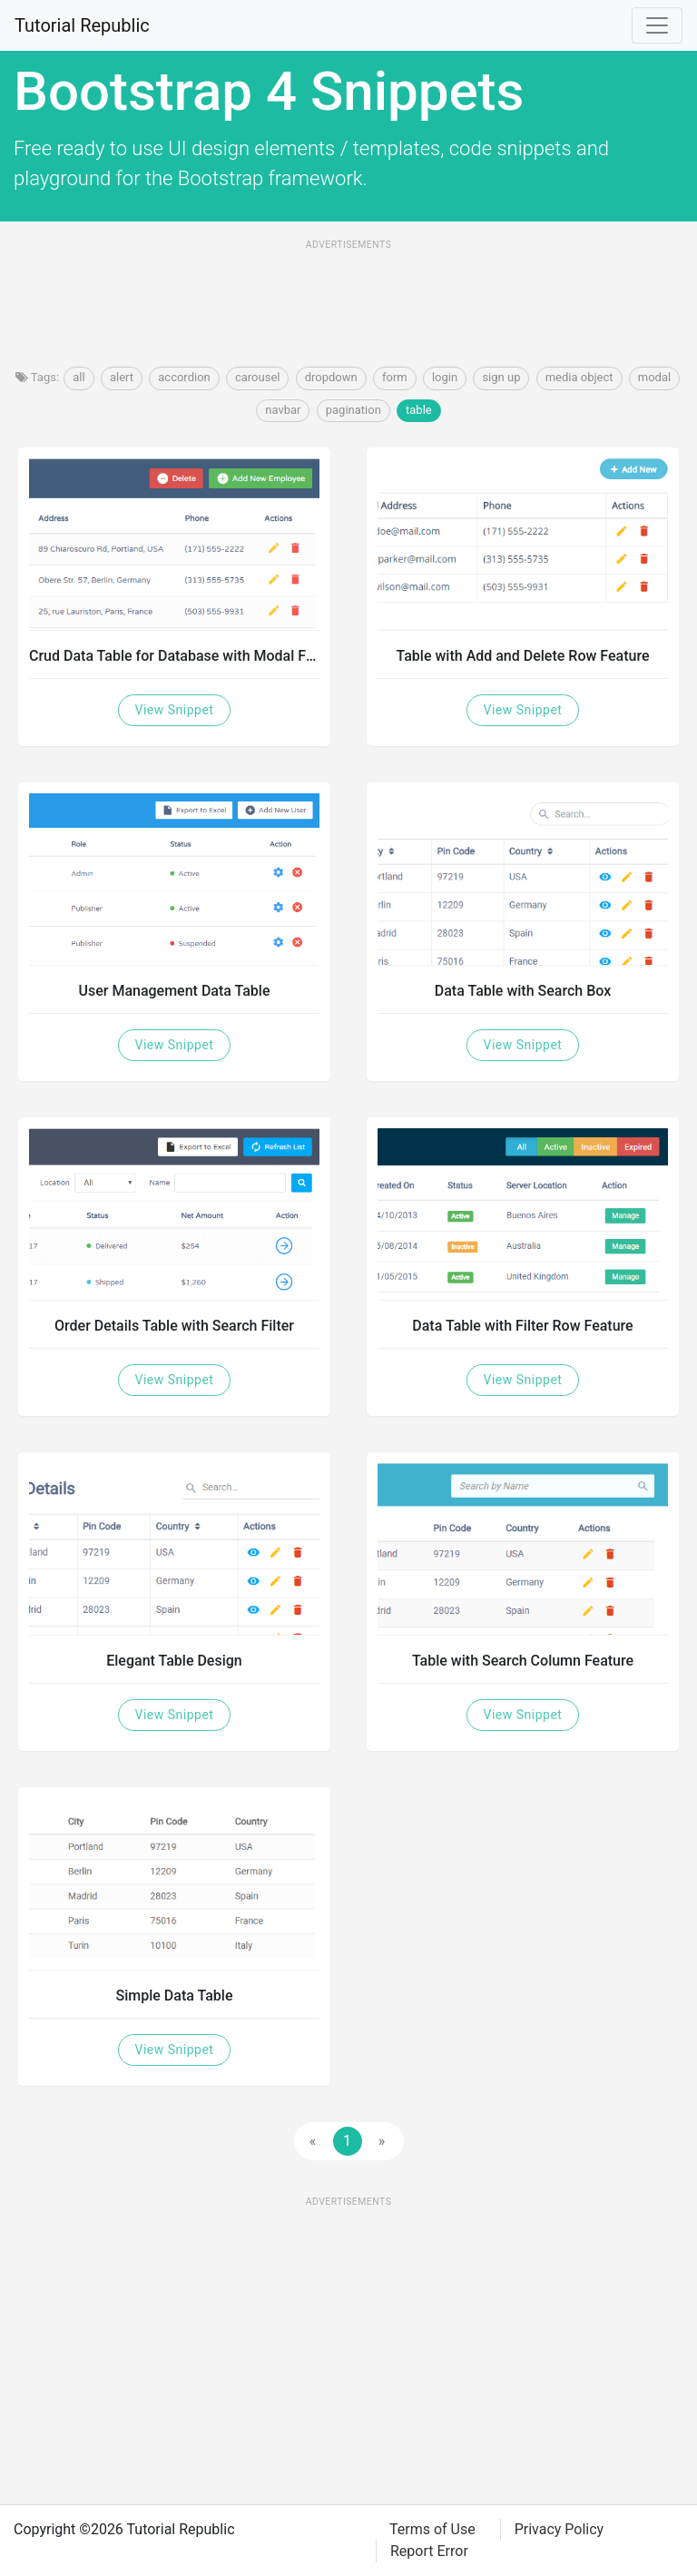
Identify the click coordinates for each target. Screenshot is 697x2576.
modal (654, 377)
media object (579, 377)
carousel (257, 377)
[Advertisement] (348, 298)
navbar (282, 410)
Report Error (429, 2551)
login (444, 377)
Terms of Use (432, 2529)
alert (121, 377)
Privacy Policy (559, 2529)
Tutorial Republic (82, 25)
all (78, 377)
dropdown (331, 377)
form (394, 377)
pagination (353, 410)
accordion (184, 377)
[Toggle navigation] (657, 25)
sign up (501, 377)
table (419, 410)
